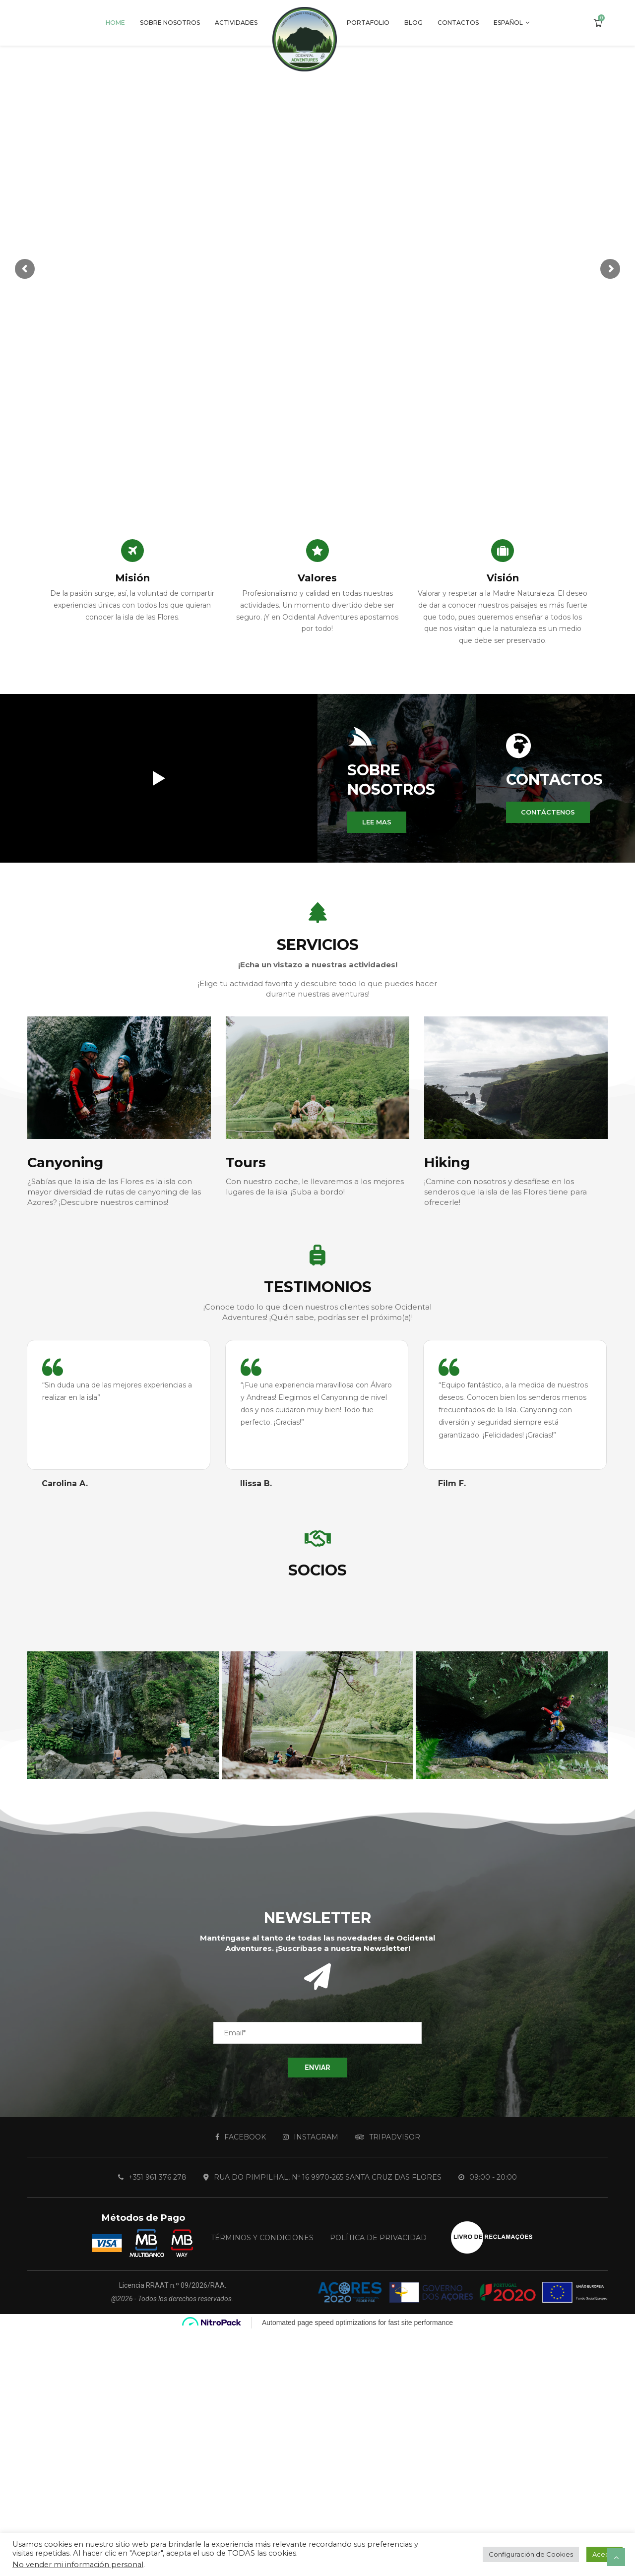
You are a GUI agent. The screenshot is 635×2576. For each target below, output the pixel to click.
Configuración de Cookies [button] (531, 2554)
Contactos (458, 22)
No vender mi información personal (77, 2564)
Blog (413, 22)
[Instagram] (310, 2137)
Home (115, 22)
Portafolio (368, 22)
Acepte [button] (604, 2554)
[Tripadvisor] (387, 2137)
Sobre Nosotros (170, 22)
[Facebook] (240, 2137)
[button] (376, 822)
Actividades (236, 22)
